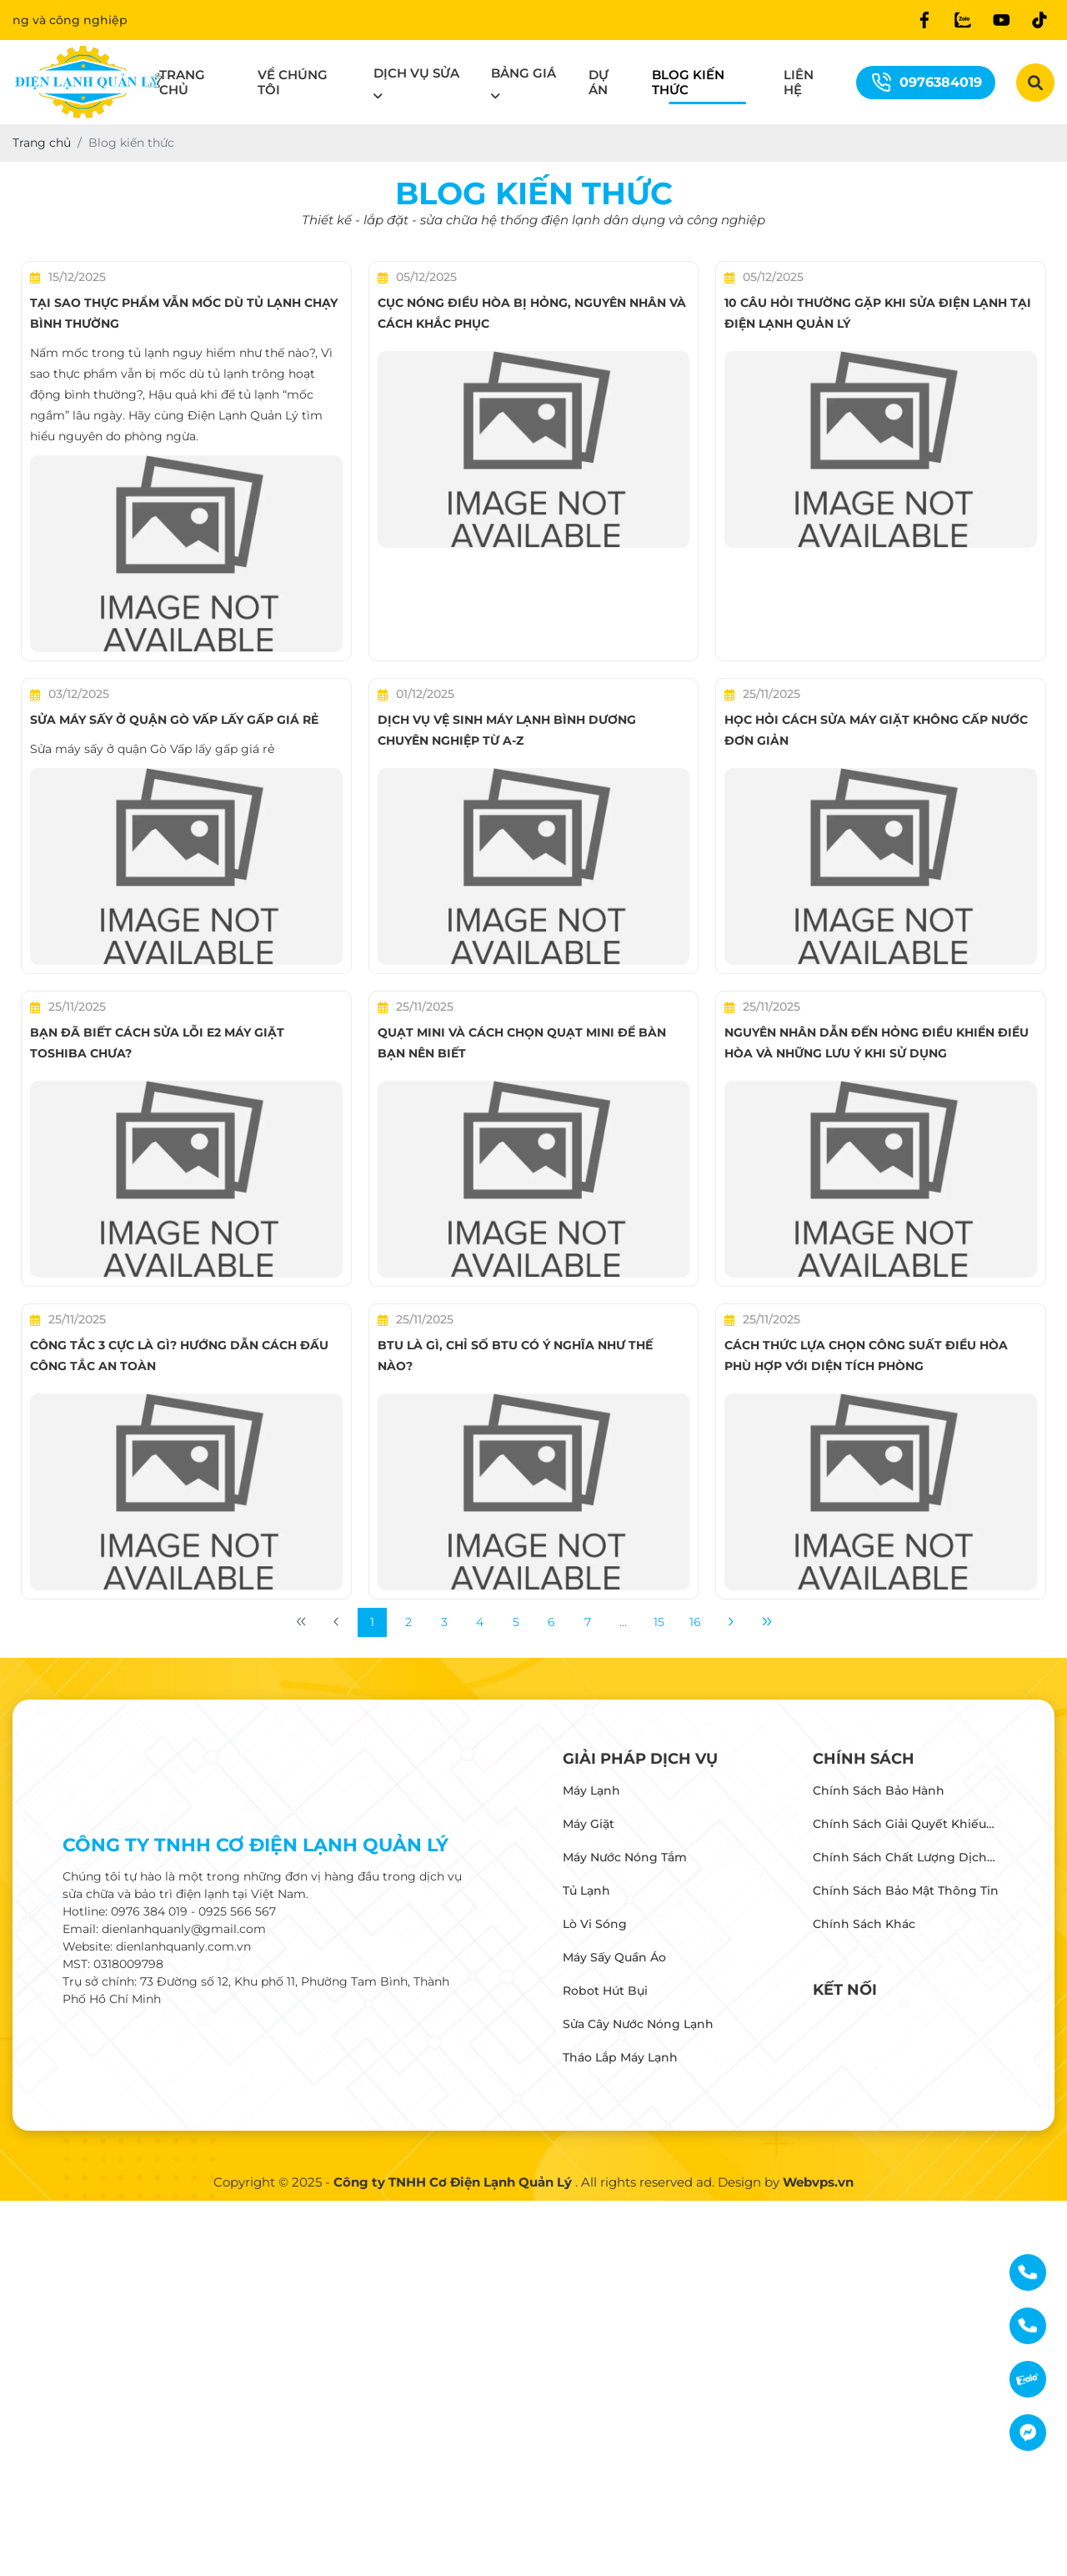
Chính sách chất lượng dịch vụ (900, 1859)
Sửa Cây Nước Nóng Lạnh (638, 2023)
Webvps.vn (818, 2182)
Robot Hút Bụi (605, 1990)
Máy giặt (588, 1823)
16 (695, 1621)
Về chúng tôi (293, 82)
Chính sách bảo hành (878, 1790)
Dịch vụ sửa (416, 73)
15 (659, 1621)
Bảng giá (523, 73)
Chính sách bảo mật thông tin (906, 1890)
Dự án (599, 82)
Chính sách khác (864, 1923)
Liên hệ (799, 82)
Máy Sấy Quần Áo (614, 1957)
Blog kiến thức (688, 82)
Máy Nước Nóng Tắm (625, 1857)
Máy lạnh (591, 1790)
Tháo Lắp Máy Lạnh (620, 2057)
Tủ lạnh (586, 1890)
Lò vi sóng (595, 1923)
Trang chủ (182, 82)
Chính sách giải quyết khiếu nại (899, 1825)
